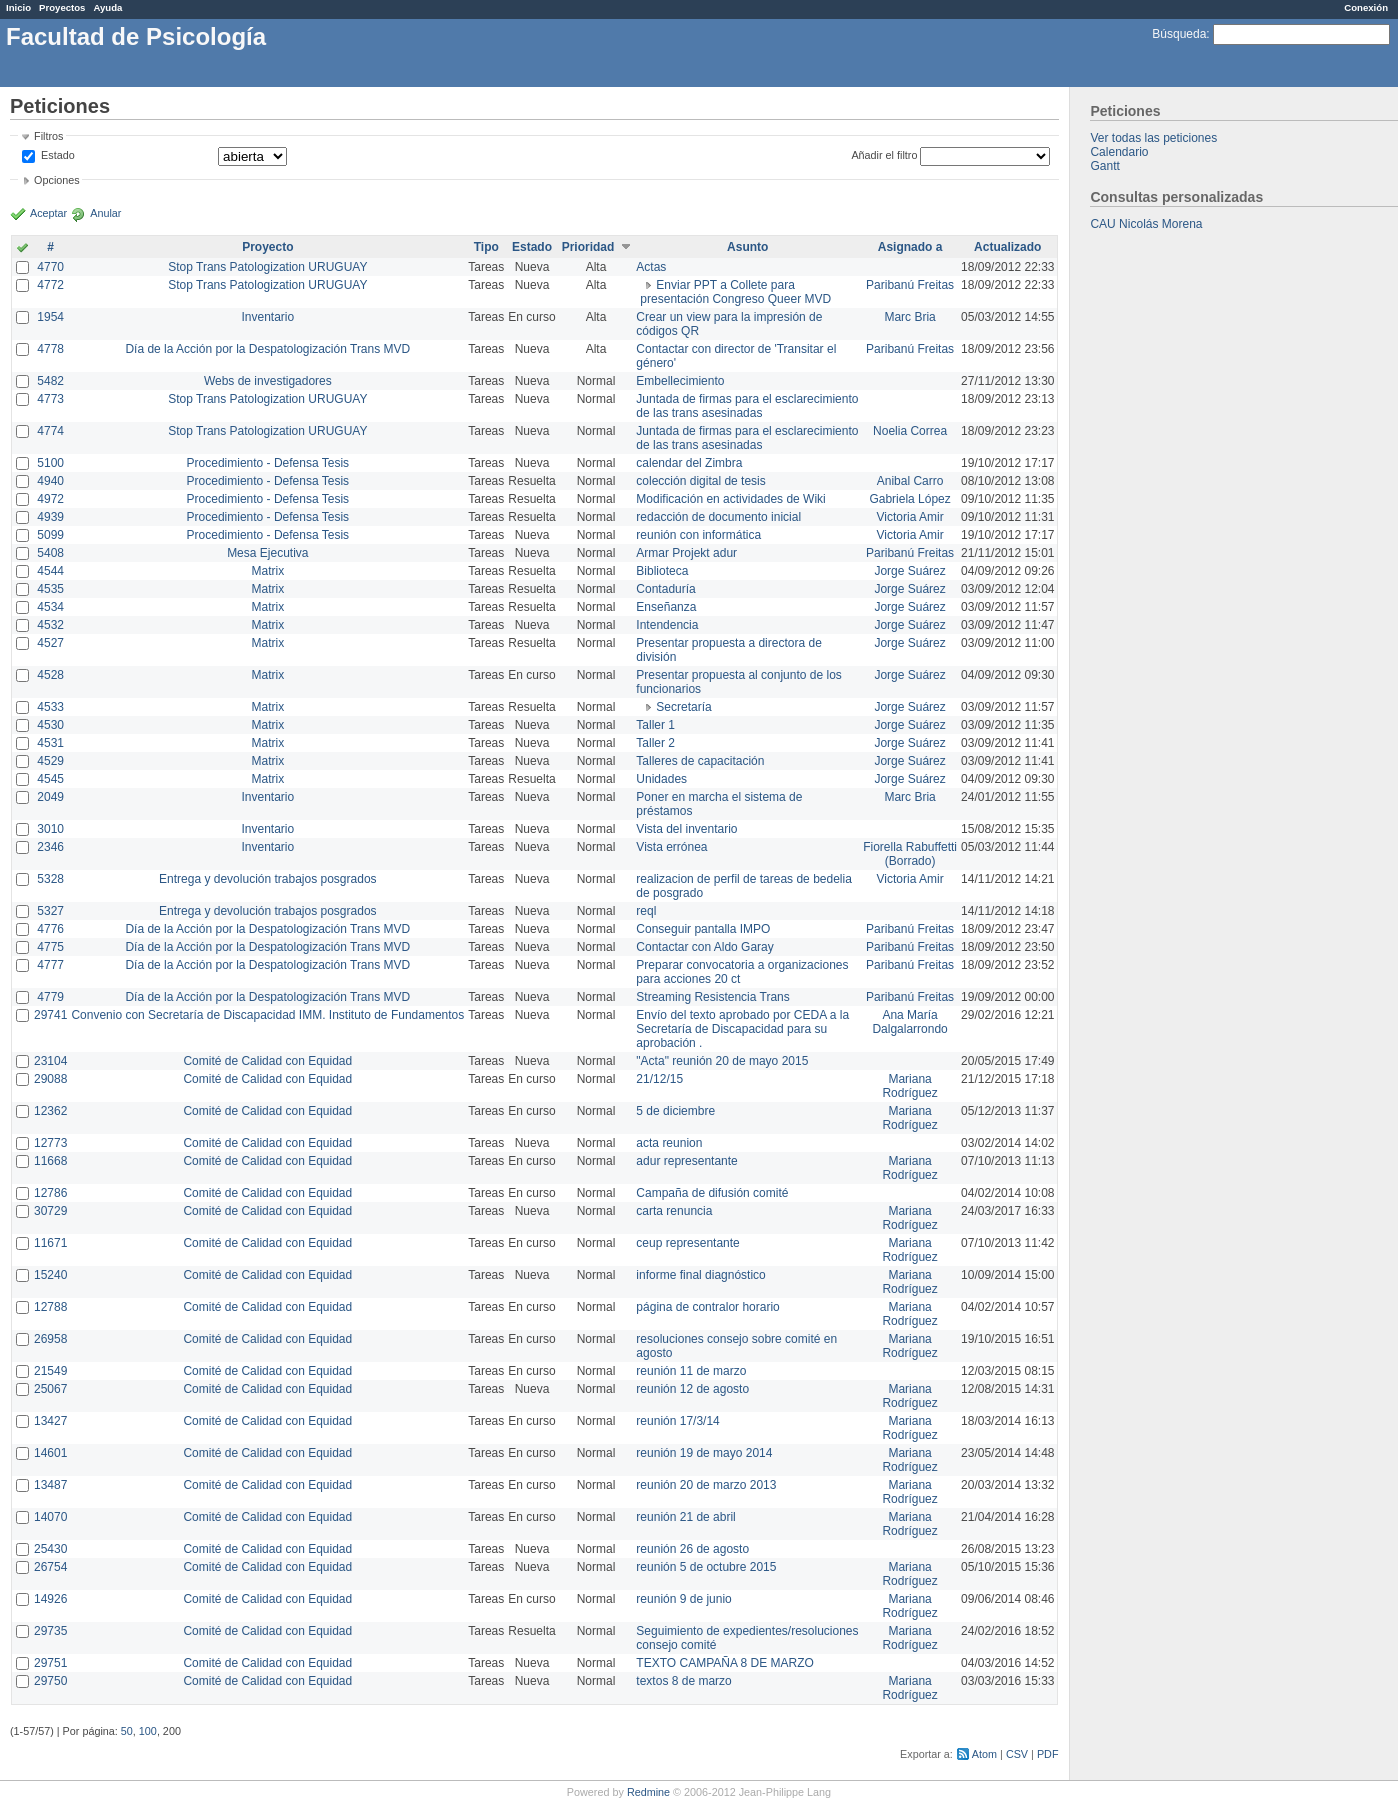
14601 (50, 1453)
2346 (50, 847)
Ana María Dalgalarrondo (909, 1022)
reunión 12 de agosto (692, 1389)
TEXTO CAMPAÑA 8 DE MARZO (725, 1663)
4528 (50, 675)
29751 (50, 1663)
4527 (50, 643)
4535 (50, 589)
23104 (50, 1061)
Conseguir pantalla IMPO (703, 929)
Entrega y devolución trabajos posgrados (267, 879)
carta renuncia (674, 1211)
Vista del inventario (686, 829)
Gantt (1104, 166)
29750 (50, 1681)
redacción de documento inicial (718, 517)
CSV (1017, 1754)
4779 (50, 997)
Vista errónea (671, 847)
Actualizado (1007, 247)
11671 (50, 1243)
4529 (50, 761)
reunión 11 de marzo (691, 1371)
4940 (50, 481)
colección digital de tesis (700, 481)
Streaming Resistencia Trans (712, 997)
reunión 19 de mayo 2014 (704, 1453)
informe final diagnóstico (700, 1275)
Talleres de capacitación (700, 761)
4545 (50, 779)
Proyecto (267, 247)
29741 (50, 1015)
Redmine (648, 1792)
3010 (50, 829)
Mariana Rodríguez (909, 1086)
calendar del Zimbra (689, 463)
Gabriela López (909, 499)
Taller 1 (655, 725)
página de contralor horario (707, 1307)
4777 (50, 965)
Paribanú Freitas (910, 285)
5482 (50, 381)
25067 (50, 1389)
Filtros (48, 136)
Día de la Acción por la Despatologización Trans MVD (267, 349)
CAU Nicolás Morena (1146, 224)
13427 (50, 1421)
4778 (50, 349)
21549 (50, 1371)
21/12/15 (659, 1079)
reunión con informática (698, 535)
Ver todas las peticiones (1153, 138)
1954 (50, 317)
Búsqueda (1179, 34)
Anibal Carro (910, 481)
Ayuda (107, 7)
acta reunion (669, 1143)
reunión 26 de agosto (692, 1549)
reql (646, 911)
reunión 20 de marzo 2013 (706, 1485)
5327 (50, 911)
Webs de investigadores (268, 381)
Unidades (661, 779)
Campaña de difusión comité (712, 1193)
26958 (50, 1339)
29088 (50, 1079)
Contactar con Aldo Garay (704, 947)
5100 (50, 463)
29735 (50, 1631)
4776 (50, 929)
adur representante (686, 1161)
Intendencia (667, 625)
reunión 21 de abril (685, 1517)
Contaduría (665, 589)
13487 (50, 1485)
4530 (50, 725)
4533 (50, 707)
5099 (50, 535)
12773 (50, 1143)
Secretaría (683, 707)
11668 (50, 1161)
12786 (50, 1193)
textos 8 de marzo (683, 1681)
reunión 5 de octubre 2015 (706, 1567)
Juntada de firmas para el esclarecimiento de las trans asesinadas (747, 406)
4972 (50, 499)
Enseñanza (666, 607)
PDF (1048, 1754)
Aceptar (48, 213)
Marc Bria (909, 317)
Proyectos (62, 7)
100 (148, 1731)
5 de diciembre (675, 1111)
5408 (50, 553)
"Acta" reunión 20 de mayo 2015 (722, 1061)
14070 (50, 1517)
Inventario (267, 317)
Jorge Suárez (909, 571)
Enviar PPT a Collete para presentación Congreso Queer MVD (735, 292)
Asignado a (910, 247)
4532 (50, 625)
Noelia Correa (910, 431)
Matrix (267, 571)
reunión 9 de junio (683, 1599)
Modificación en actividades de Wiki (730, 499)
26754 (50, 1567)
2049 (50, 797)
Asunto (747, 247)
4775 (50, 947)
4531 (50, 743)
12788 (50, 1307)
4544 (50, 571)
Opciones (57, 180)
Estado (58, 155)
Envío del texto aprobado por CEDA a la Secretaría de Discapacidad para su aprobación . (742, 1029)
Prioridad (588, 247)
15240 (50, 1275)
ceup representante (687, 1243)
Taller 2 (655, 743)
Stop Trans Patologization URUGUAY (267, 267)
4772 (50, 285)
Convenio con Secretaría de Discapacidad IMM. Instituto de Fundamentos (267, 1015)
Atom (984, 1754)
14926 (50, 1599)
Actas (651, 267)
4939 (50, 517)
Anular (105, 213)
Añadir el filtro (884, 155)
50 (127, 1731)
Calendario (1119, 152)
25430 (50, 1549)
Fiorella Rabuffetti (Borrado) (910, 854)
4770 (50, 267)
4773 (50, 399)
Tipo (486, 247)
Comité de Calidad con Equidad (267, 1061)
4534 (50, 607)
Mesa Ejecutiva (267, 553)
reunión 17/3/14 (677, 1421)
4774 (50, 431)
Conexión (1366, 7)
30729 (50, 1211)
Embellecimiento (680, 381)
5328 (50, 879)
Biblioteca (662, 571)
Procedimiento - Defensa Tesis (268, 463)
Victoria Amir (910, 517)
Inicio (18, 7)
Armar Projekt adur (686, 553)
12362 (50, 1111)
